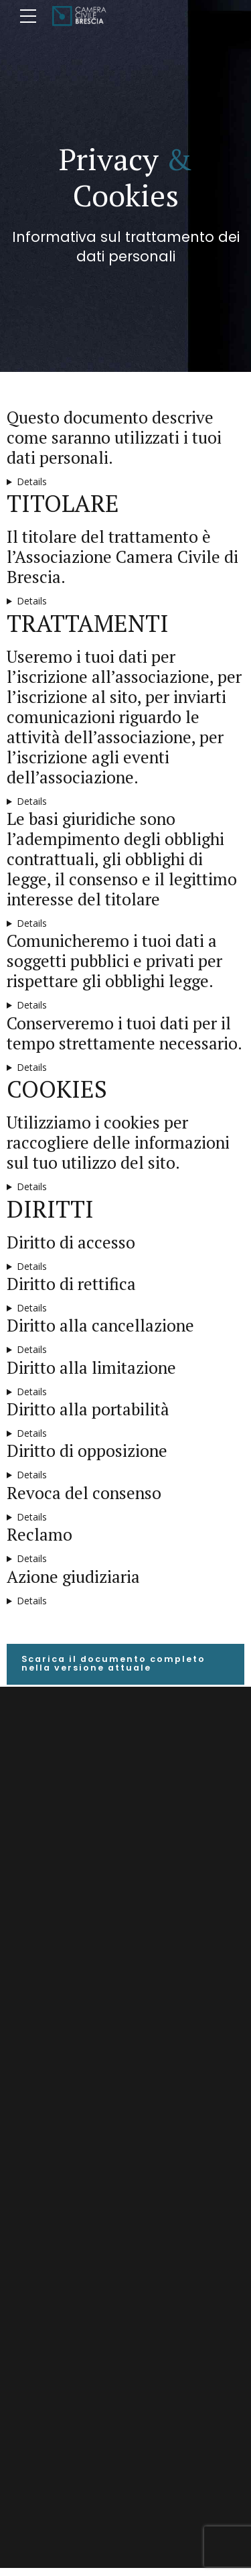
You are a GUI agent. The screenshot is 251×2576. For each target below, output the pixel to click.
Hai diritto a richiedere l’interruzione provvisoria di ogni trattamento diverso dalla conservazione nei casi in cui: (125, 1391)
